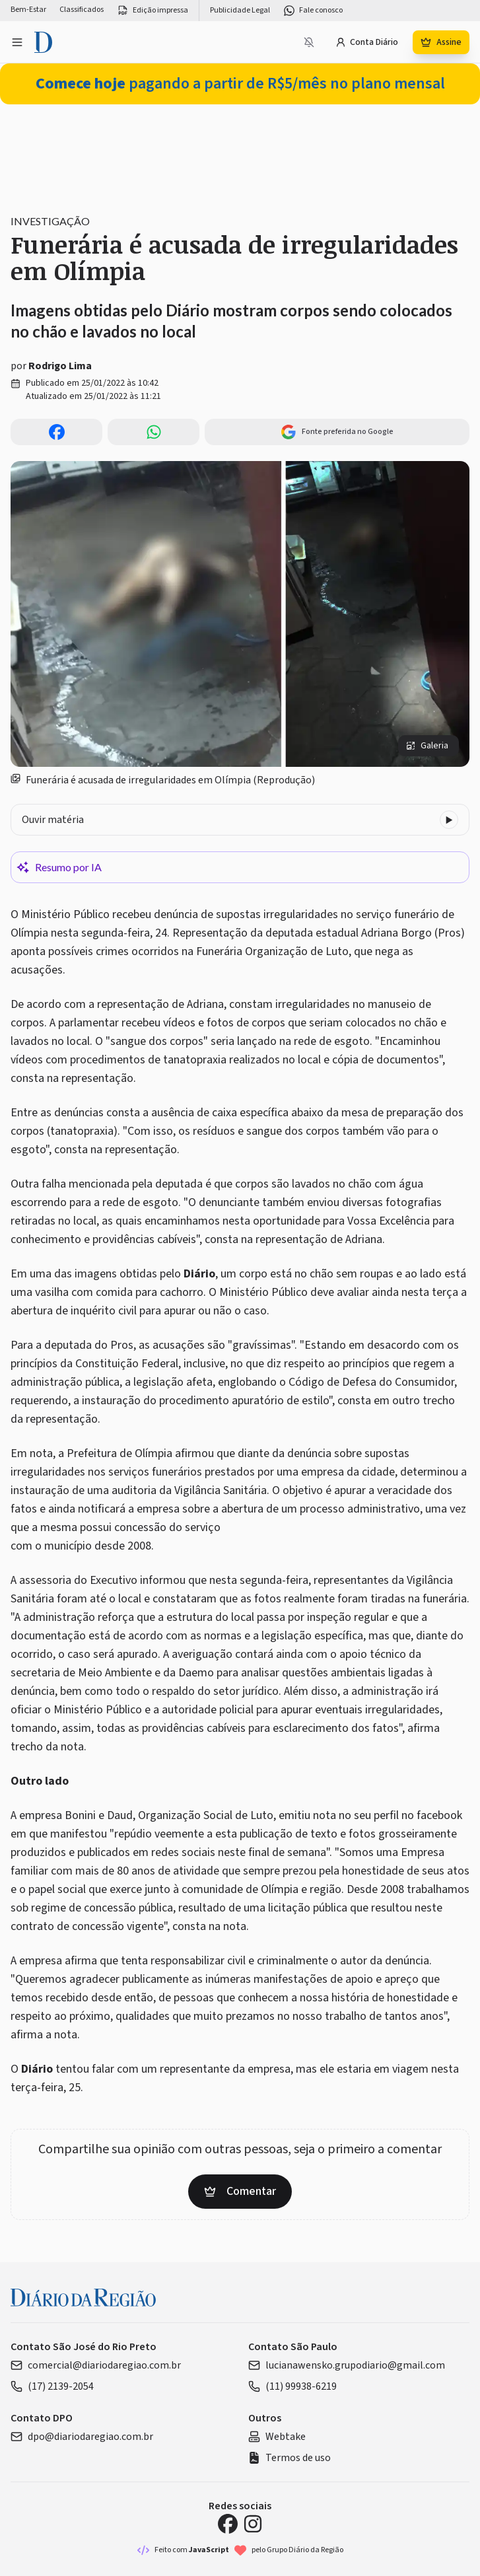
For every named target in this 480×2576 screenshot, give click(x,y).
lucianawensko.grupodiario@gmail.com (346, 2365)
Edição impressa (152, 11)
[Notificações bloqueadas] (309, 42)
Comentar (240, 2191)
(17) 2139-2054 (52, 2386)
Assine (441, 42)
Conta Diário (366, 42)
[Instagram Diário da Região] (253, 2524)
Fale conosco (313, 11)
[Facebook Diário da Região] (228, 2524)
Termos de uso (289, 2458)
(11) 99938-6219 (292, 2386)
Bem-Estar (28, 10)
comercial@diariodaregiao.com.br (96, 2365)
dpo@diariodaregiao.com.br (82, 2436)
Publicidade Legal (240, 10)
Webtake (277, 2436)
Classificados (81, 10)
